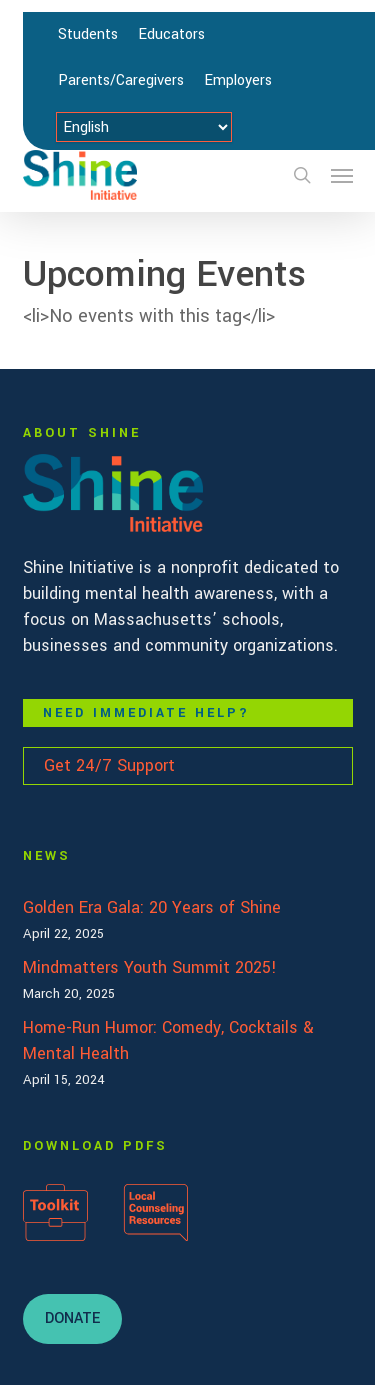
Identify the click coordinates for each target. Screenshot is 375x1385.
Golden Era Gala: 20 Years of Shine (152, 907)
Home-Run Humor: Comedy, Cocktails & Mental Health (168, 1040)
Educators (171, 34)
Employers (238, 80)
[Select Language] (144, 127)
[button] (342, 175)
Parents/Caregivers (121, 80)
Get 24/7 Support (109, 765)
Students (88, 34)
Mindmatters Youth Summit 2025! (150, 967)
